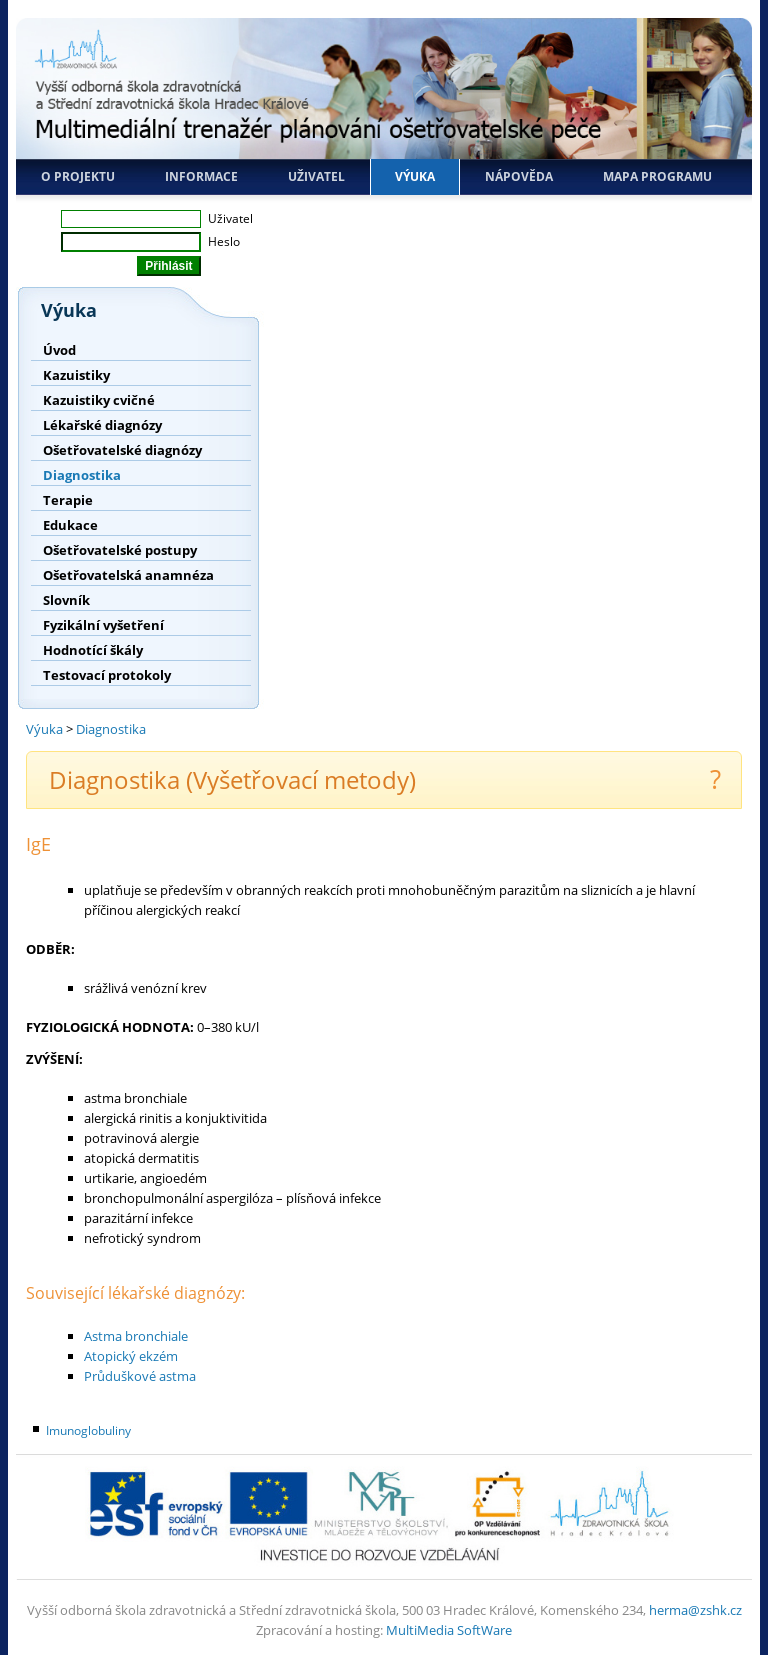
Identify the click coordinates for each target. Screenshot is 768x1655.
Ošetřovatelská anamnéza (128, 575)
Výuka (415, 176)
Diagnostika (82, 475)
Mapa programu (657, 176)
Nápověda (519, 176)
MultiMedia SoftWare (449, 1630)
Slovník (66, 600)
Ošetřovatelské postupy (120, 550)
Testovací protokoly (107, 675)
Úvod (59, 350)
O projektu (78, 176)
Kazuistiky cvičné (99, 400)
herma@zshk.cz (695, 1610)
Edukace (70, 525)
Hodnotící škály (93, 650)
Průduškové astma (140, 1376)
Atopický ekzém (131, 1356)
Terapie (68, 500)
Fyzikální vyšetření (103, 625)
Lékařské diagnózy (102, 425)
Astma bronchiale (136, 1336)
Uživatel (316, 176)
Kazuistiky (76, 375)
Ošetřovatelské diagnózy (122, 450)
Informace (201, 176)
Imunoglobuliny (88, 1430)
